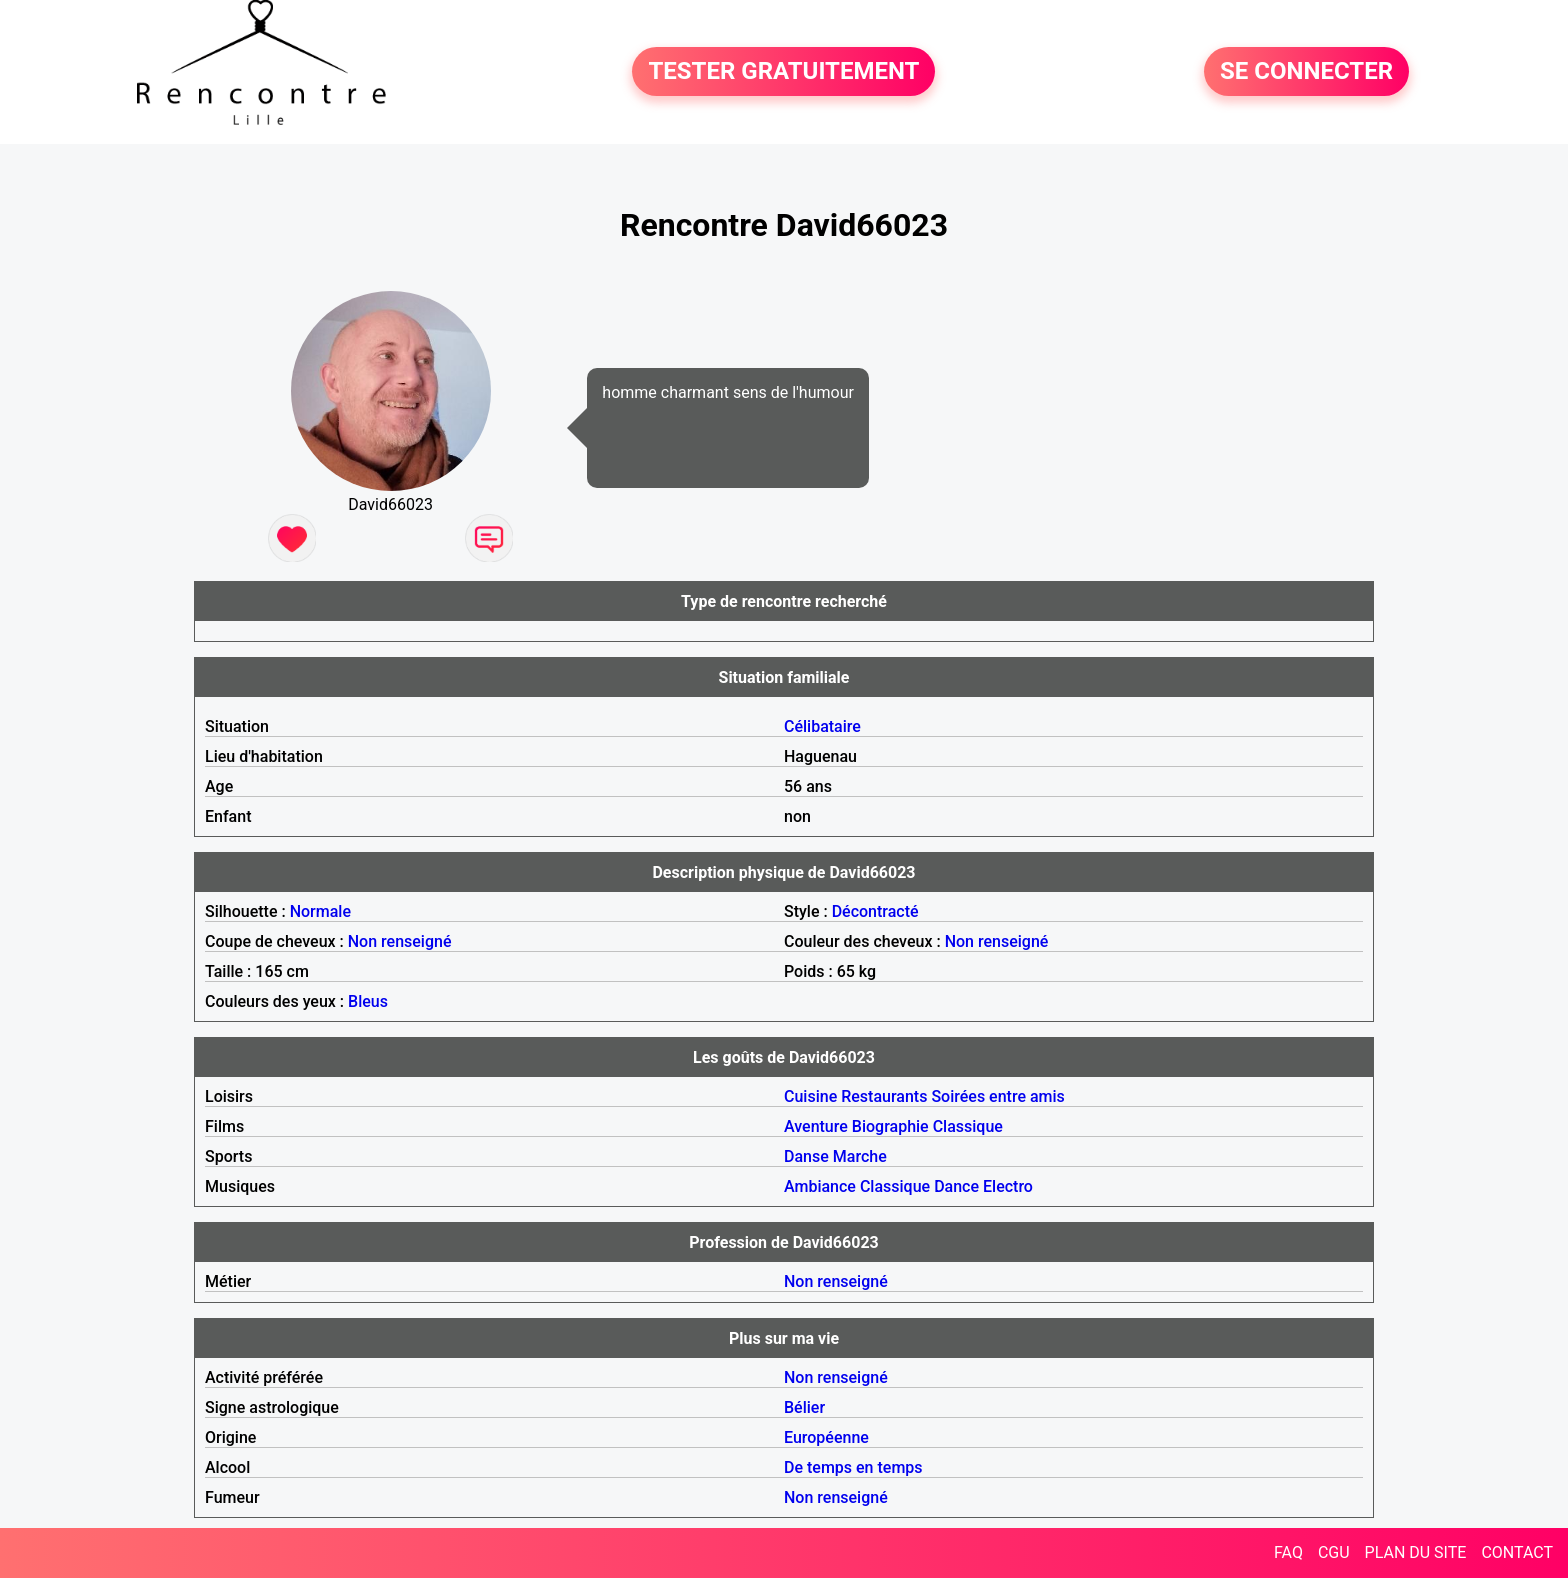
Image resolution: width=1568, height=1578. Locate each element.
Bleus (368, 1001)
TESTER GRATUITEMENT (783, 72)
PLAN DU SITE (1416, 1552)
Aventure (816, 1126)
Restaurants (884, 1096)
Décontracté (875, 911)
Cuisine (810, 1096)
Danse (806, 1156)
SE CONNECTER (1306, 72)
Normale (320, 911)
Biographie (890, 1126)
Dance (956, 1186)
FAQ (1288, 1552)
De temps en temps (853, 1467)
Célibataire (822, 726)
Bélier (804, 1407)
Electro (1008, 1186)
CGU (1334, 1552)
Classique (968, 1126)
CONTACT (1517, 1552)
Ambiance (820, 1186)
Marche (860, 1156)
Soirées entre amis (997, 1096)
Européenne (826, 1437)
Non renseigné (400, 941)
